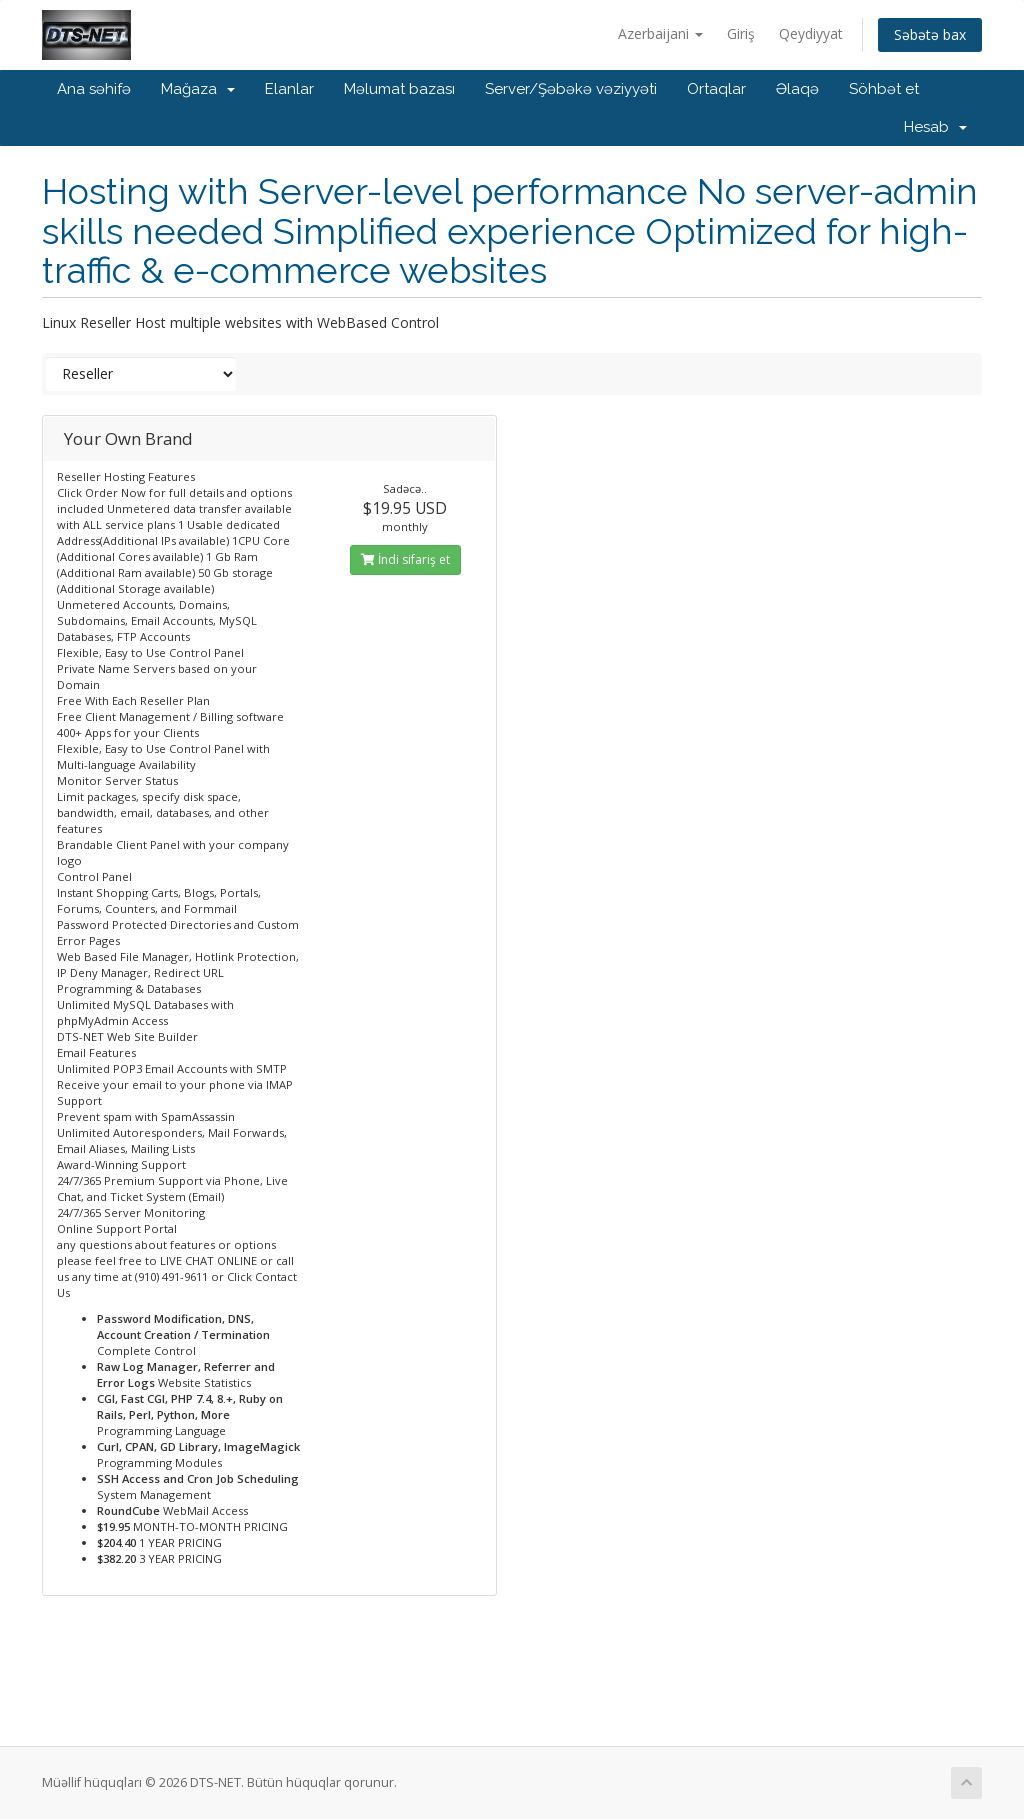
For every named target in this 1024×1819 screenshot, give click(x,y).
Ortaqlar (716, 89)
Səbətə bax (930, 34)
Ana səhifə (94, 89)
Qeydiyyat (811, 33)
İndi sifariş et (405, 559)
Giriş (741, 33)
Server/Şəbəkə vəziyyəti (571, 89)
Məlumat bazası (399, 89)
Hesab (935, 127)
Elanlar (289, 89)
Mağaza (198, 89)
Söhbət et (884, 89)
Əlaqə (797, 89)
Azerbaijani (660, 33)
